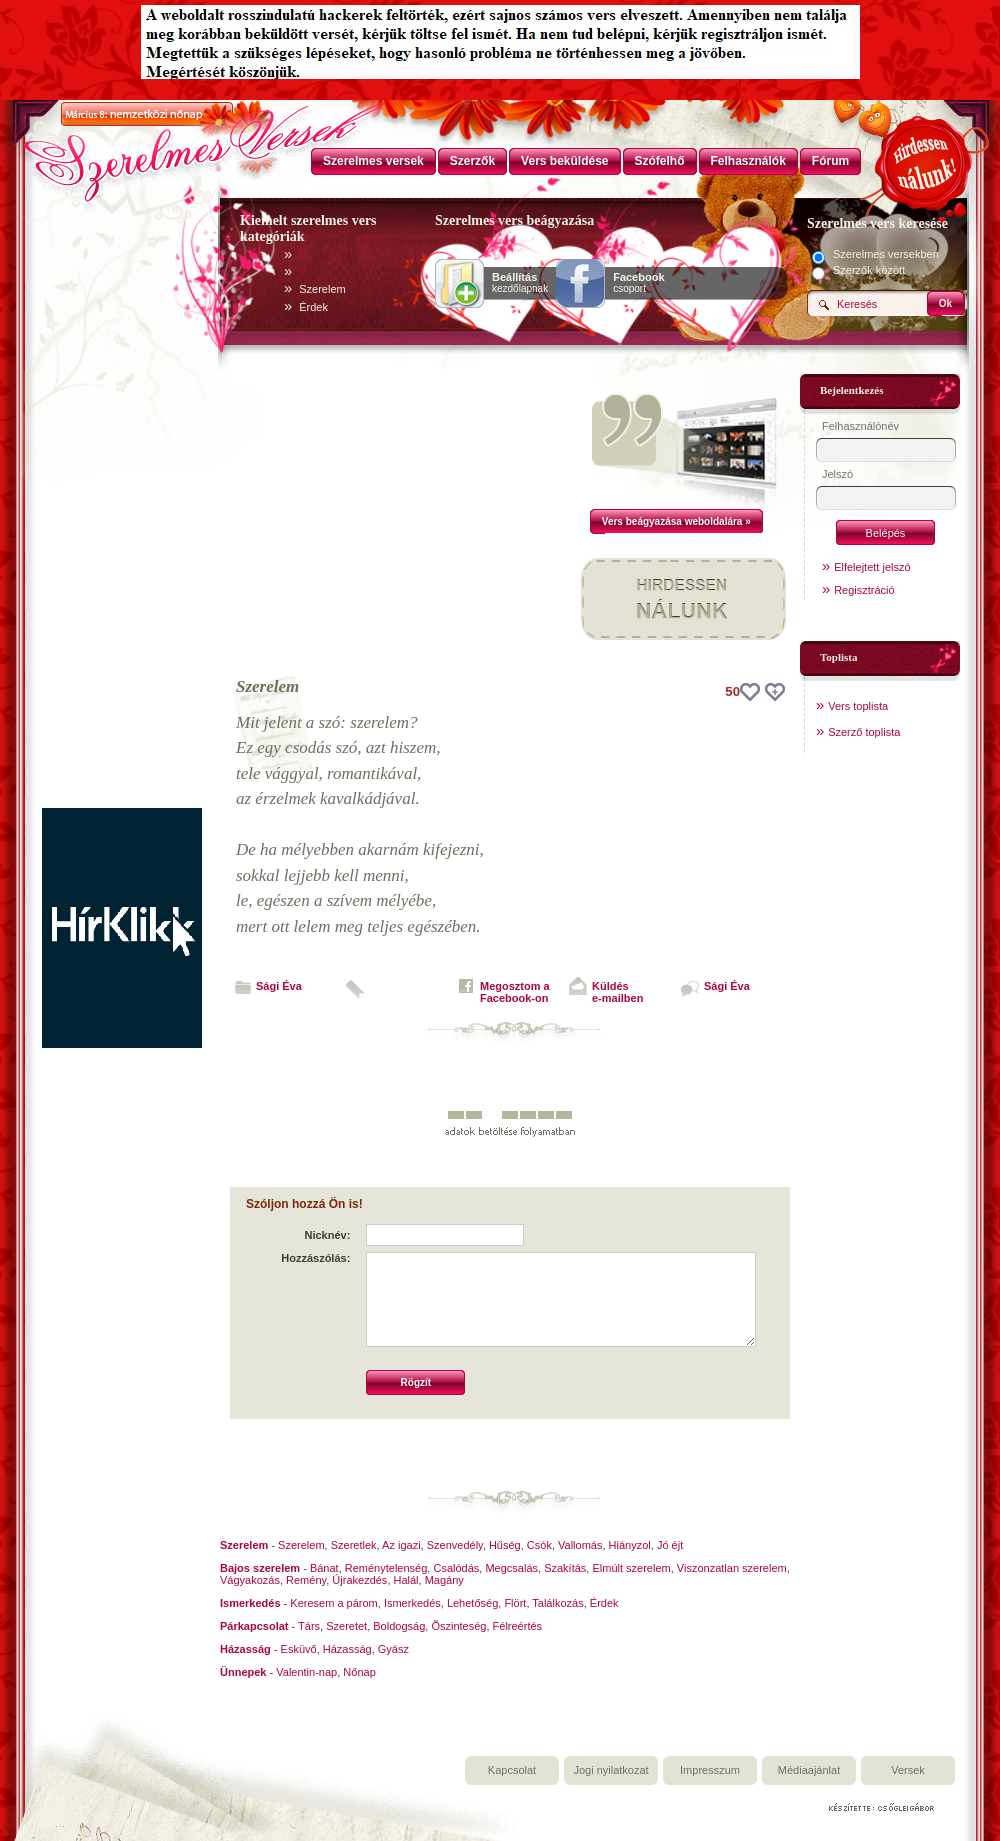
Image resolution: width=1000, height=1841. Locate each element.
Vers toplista (858, 706)
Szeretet (346, 1626)
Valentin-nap (306, 1672)
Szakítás (565, 1568)
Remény (306, 1580)
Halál (406, 1580)
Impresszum (710, 1770)
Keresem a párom (333, 1603)
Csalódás (456, 1568)
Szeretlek (354, 1545)
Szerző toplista (864, 732)
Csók (539, 1545)
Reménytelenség (386, 1568)
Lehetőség (472, 1603)
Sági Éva (279, 986)
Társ (309, 1626)
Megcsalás (511, 1568)
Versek (908, 1770)
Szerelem (322, 289)
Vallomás (580, 1545)
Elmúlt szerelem (631, 1568)
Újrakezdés (359, 1580)
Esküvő (299, 1649)
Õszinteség (458, 1626)
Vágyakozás (250, 1580)
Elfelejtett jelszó (872, 567)
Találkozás (557, 1603)
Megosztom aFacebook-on (515, 992)
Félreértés (518, 1626)
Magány (444, 1580)
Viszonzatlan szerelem (732, 1568)
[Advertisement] (122, 508)
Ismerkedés (412, 1603)
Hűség (505, 1545)
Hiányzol (630, 1545)
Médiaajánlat (809, 1770)
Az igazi (401, 1545)
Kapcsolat (512, 1770)
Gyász (393, 1649)
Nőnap (359, 1672)
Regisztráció (864, 590)
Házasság (347, 1649)
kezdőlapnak (520, 283)
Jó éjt (670, 1545)
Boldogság (399, 1626)
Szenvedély (455, 1545)
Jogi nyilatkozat (610, 1770)
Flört (515, 1603)
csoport (638, 283)
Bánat (324, 1568)
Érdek (313, 307)
